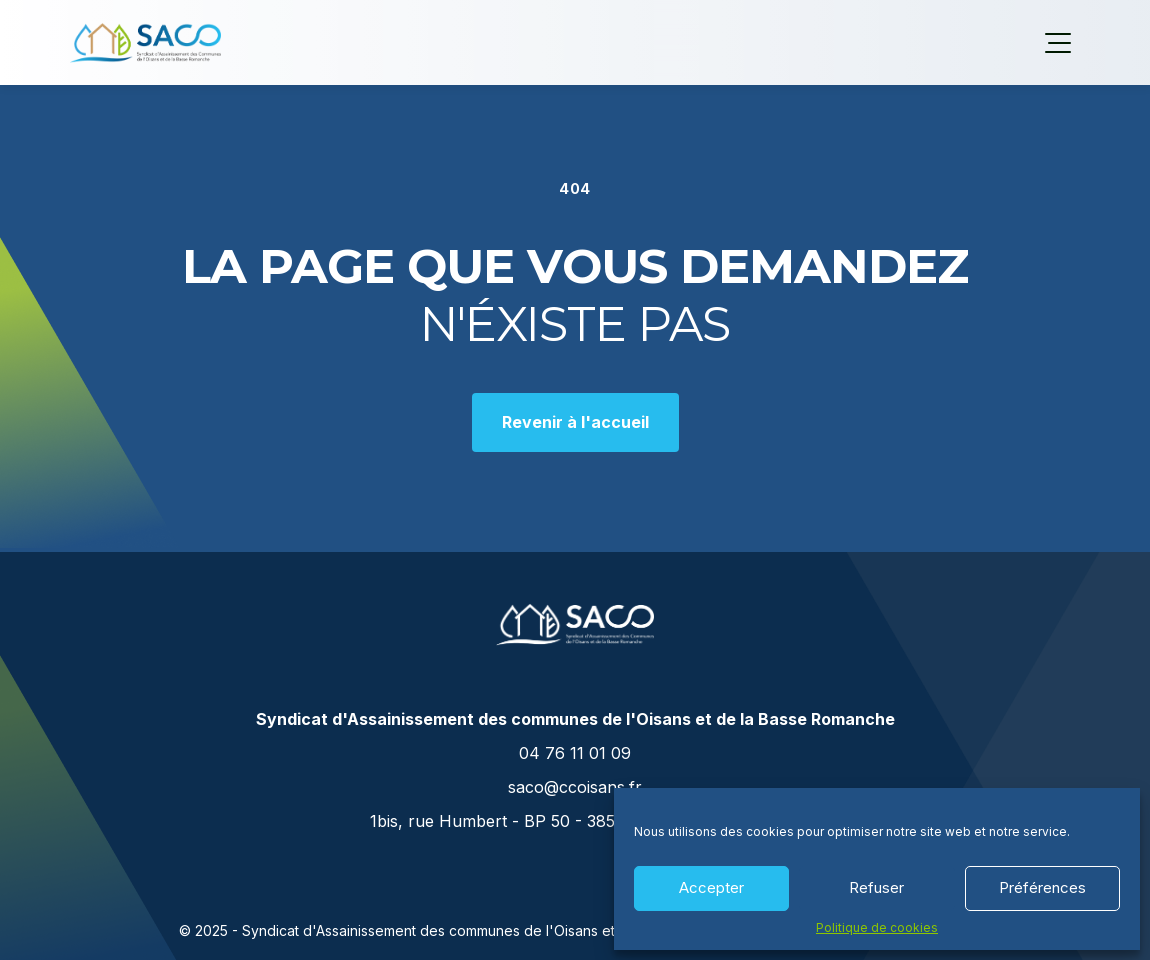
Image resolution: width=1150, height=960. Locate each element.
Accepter (711, 887)
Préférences (1042, 887)
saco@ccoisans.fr (575, 787)
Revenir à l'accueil (575, 422)
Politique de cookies (877, 928)
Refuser (876, 887)
